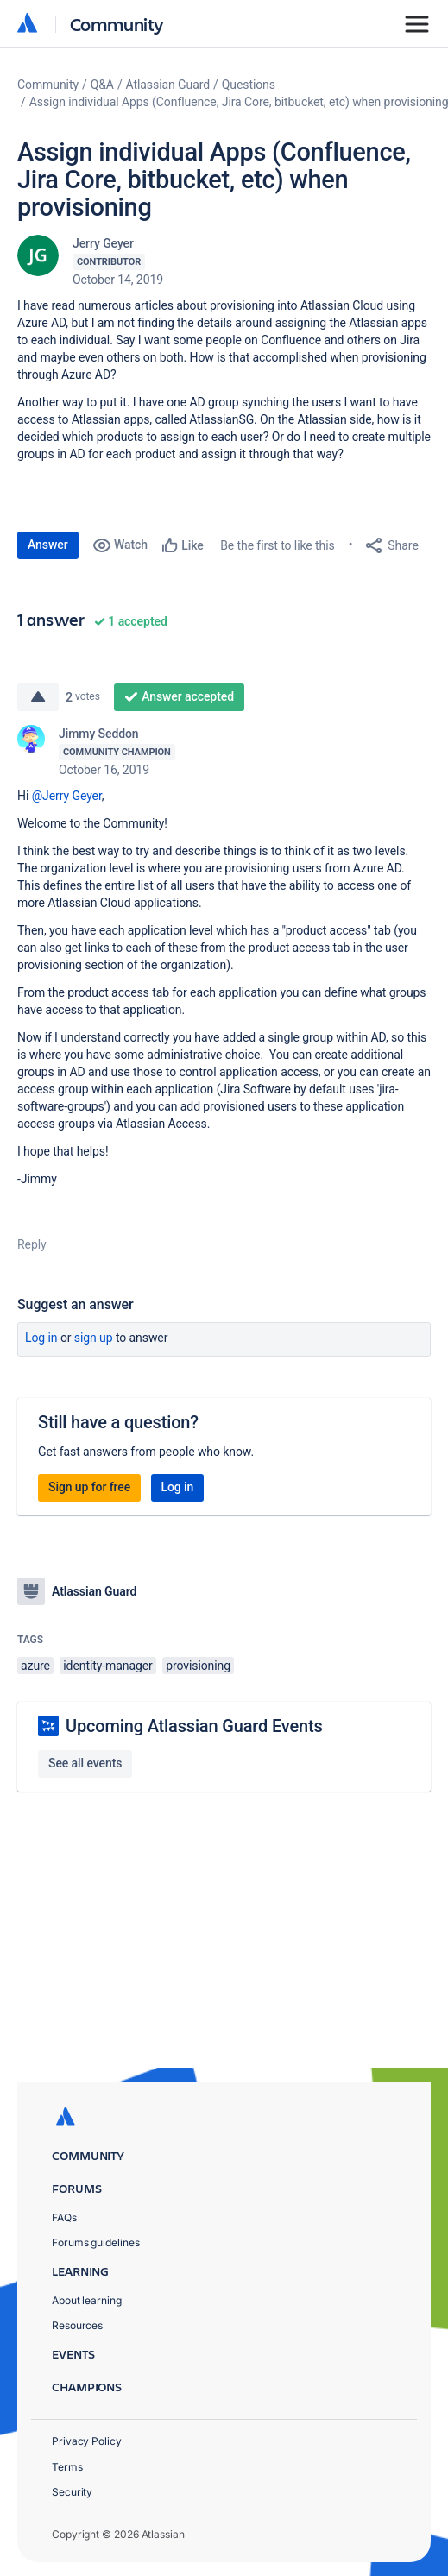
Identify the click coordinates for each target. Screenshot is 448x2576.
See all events (85, 1763)
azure (35, 1665)
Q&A (102, 84)
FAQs (64, 2217)
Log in (41, 1338)
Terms (67, 2466)
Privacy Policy (87, 2440)
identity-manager (107, 1665)
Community (117, 23)
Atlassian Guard (168, 84)
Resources (77, 2325)
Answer (48, 544)
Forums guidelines (96, 2242)
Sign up (93, 1338)
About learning (87, 2300)
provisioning (198, 1665)
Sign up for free (89, 1487)
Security (72, 2491)
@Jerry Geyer (67, 796)
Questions (248, 84)
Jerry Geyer (103, 243)
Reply (32, 1244)
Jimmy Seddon (99, 733)
